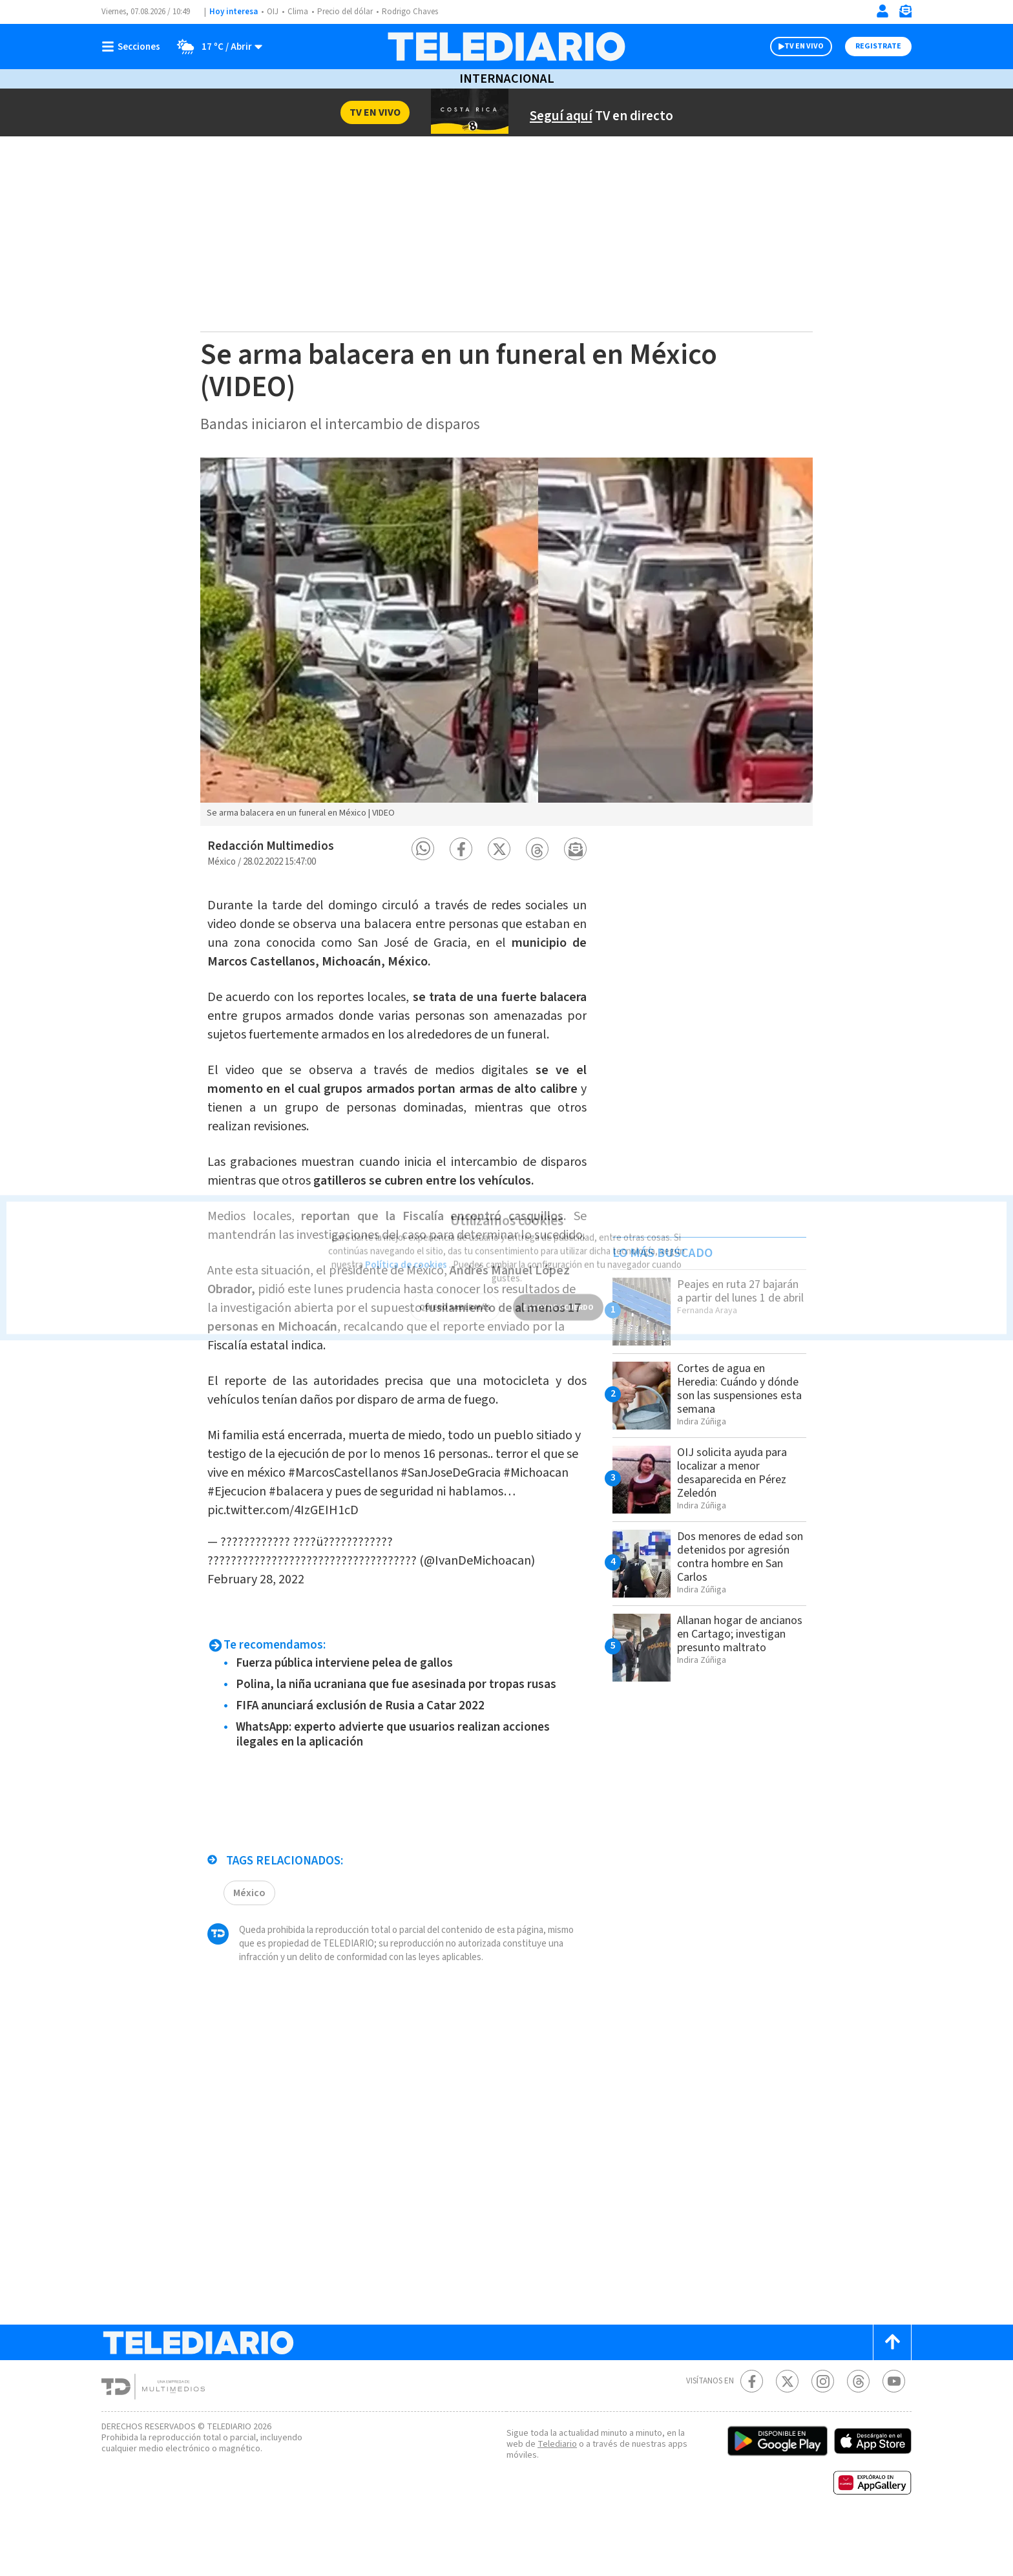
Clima (298, 12)
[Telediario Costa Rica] (506, 46)
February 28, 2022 (388, 1630)
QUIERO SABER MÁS (454, 1288)
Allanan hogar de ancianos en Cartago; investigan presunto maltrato (732, 1652)
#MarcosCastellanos (445, 1523)
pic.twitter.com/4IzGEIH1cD (432, 1561)
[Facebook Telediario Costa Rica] (751, 2431)
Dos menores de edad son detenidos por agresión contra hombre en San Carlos (738, 1568)
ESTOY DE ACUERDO (558, 1288)
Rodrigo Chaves (417, 12)
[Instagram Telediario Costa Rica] (822, 2431)
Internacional (506, 79)
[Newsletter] (905, 13)
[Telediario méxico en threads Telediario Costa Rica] (858, 2431)
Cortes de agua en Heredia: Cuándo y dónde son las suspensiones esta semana (725, 1395)
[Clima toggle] (216, 46)
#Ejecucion (427, 1542)
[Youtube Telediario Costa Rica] (893, 2431)
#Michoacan (358, 1542)
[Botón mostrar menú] (133, 46)
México (249, 1942)
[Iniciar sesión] (882, 11)
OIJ (272, 12)
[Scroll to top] (892, 2393)
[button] (422, 849)
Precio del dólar (348, 12)
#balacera (491, 1542)
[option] (506, 642)
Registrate (876, 46)
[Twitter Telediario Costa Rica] (787, 2431)
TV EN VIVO (792, 46)
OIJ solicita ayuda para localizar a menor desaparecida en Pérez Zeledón (737, 1484)
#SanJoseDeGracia (263, 1542)
